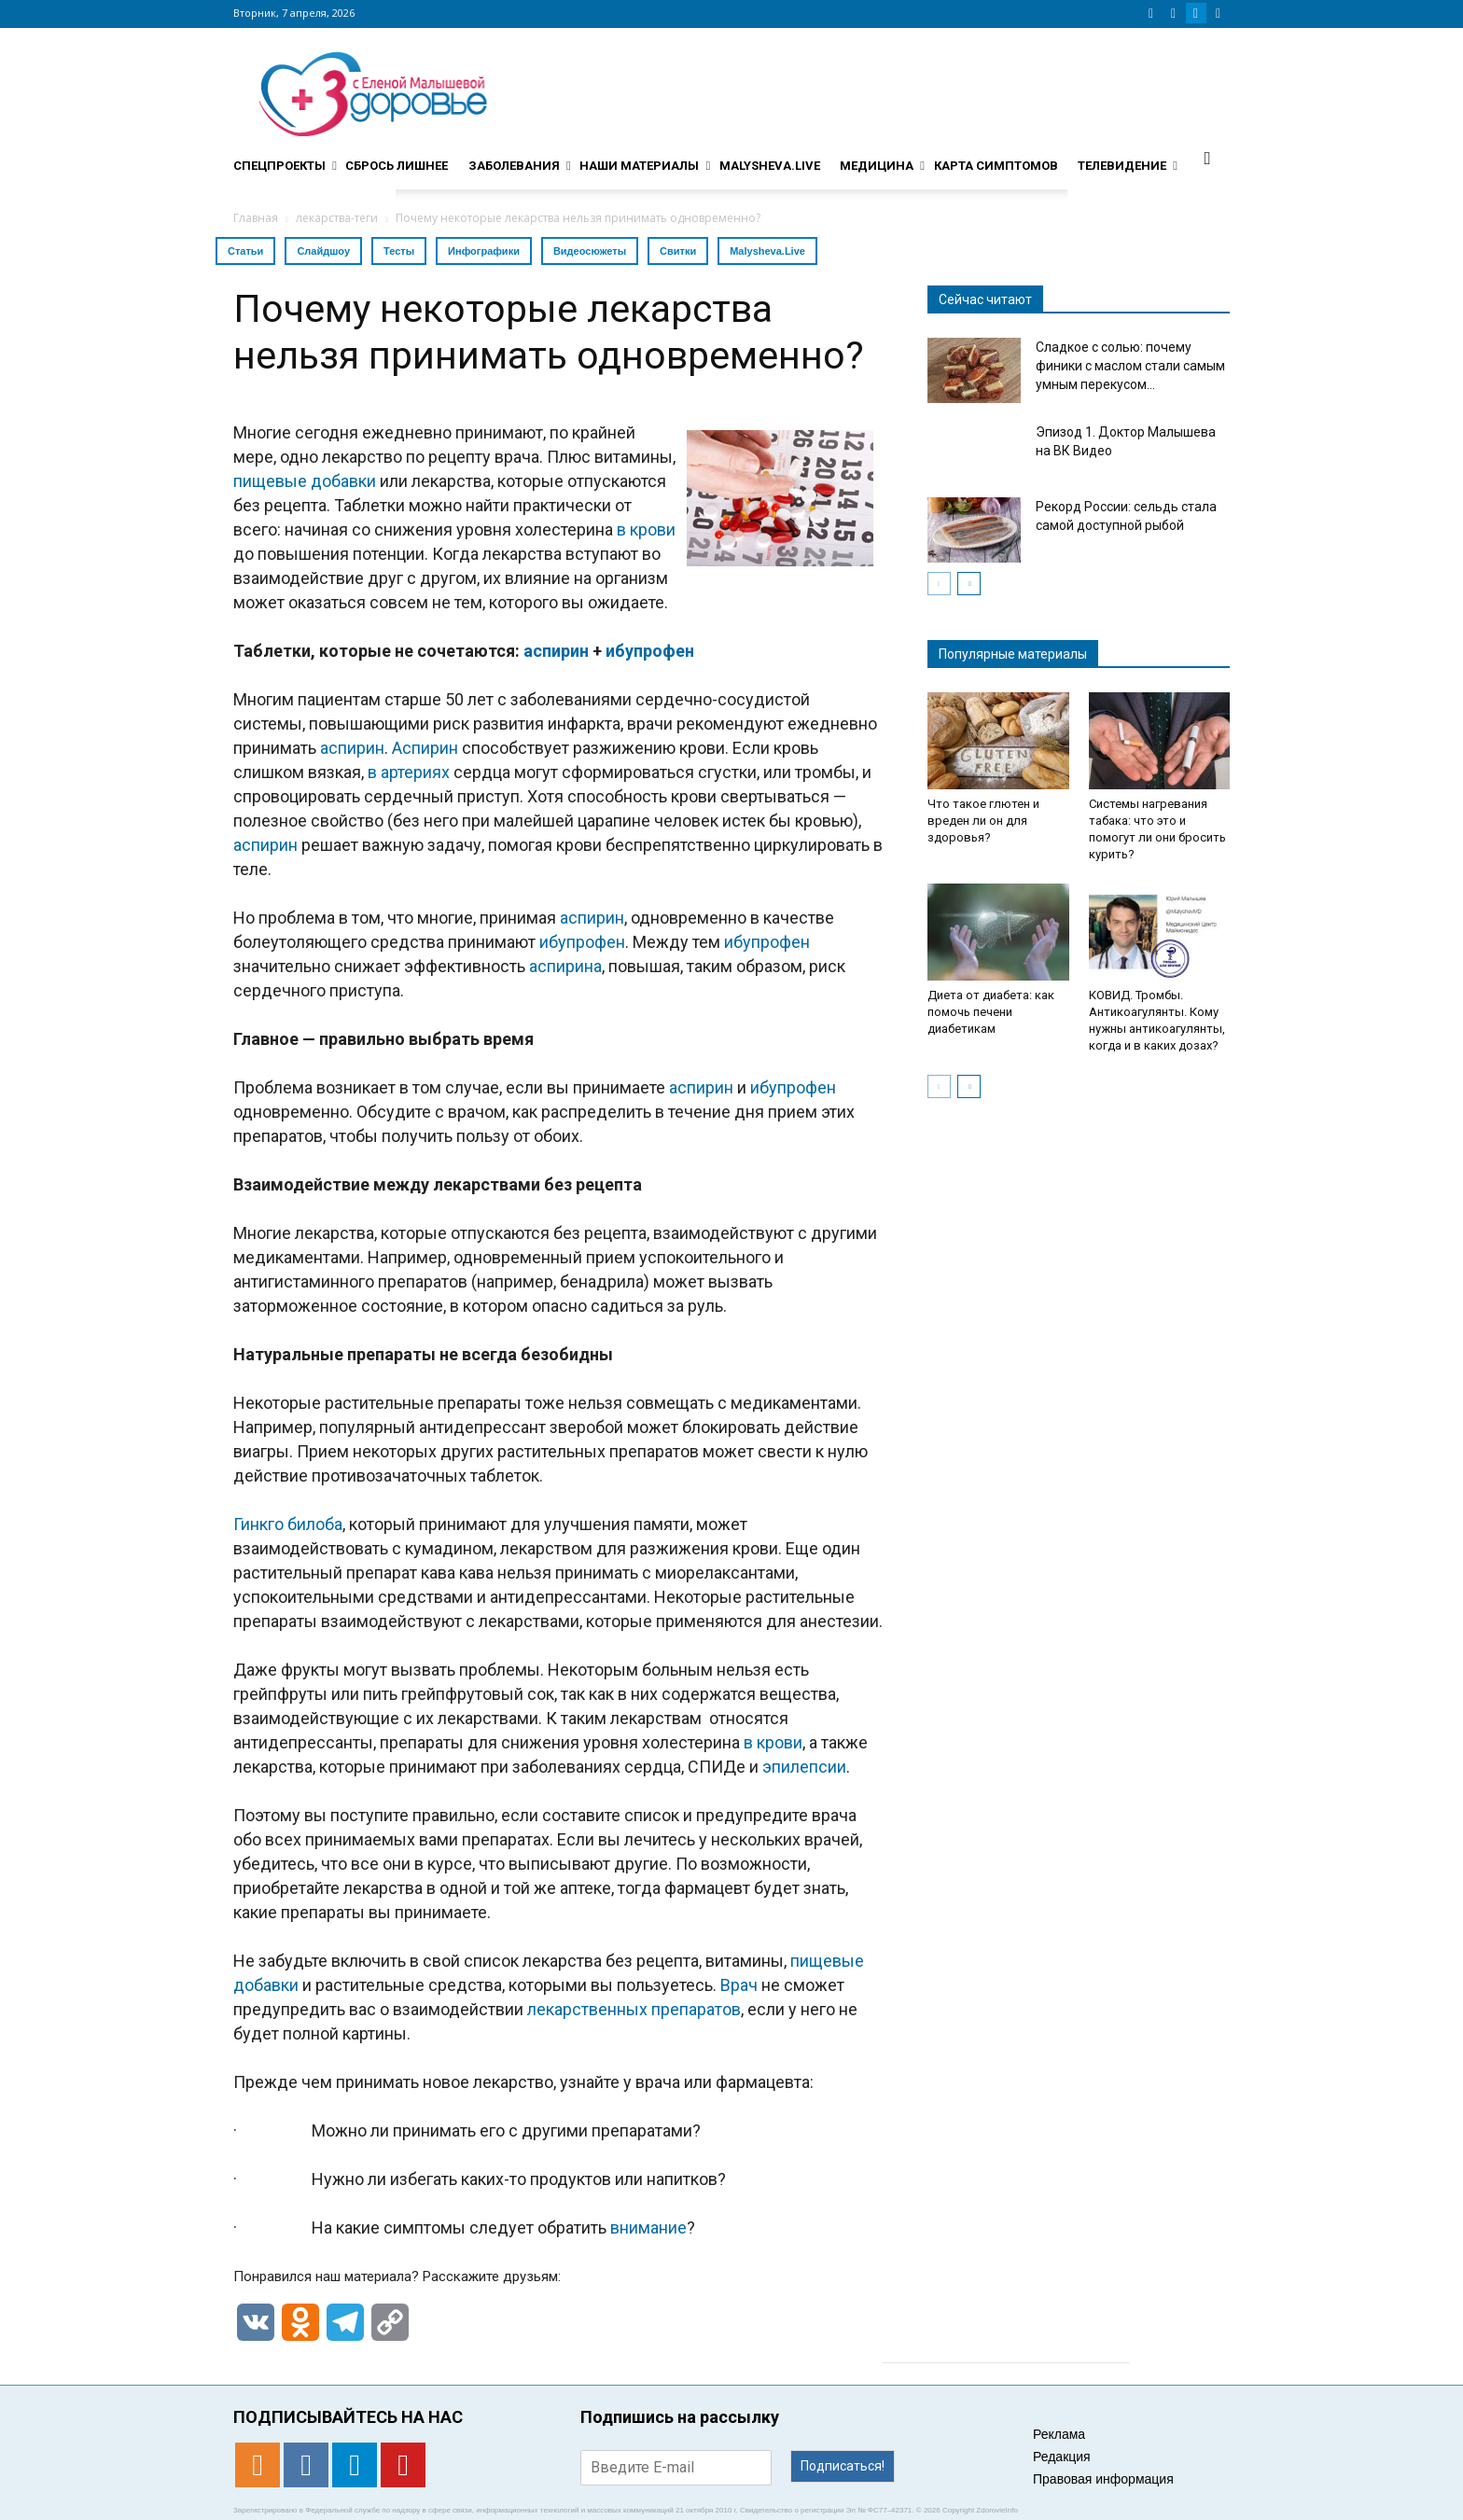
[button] (1207, 157)
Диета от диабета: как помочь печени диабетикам (990, 1012)
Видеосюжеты (589, 251)
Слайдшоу (323, 251)
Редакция (1062, 2456)
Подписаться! (843, 2465)
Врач (739, 1985)
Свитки (678, 251)
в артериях (409, 772)
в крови (646, 529)
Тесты (398, 251)
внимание (648, 2227)
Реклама (1059, 2434)
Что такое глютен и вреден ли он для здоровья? (983, 820)
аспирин (556, 651)
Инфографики (484, 251)
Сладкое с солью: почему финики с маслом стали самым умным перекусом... (1130, 366)
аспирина (565, 966)
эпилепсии (804, 1766)
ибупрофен (650, 651)
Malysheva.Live (767, 251)
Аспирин (425, 748)
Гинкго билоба (287, 1524)
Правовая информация (1103, 2478)
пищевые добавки (304, 481)
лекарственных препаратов (634, 2009)
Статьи (245, 251)
